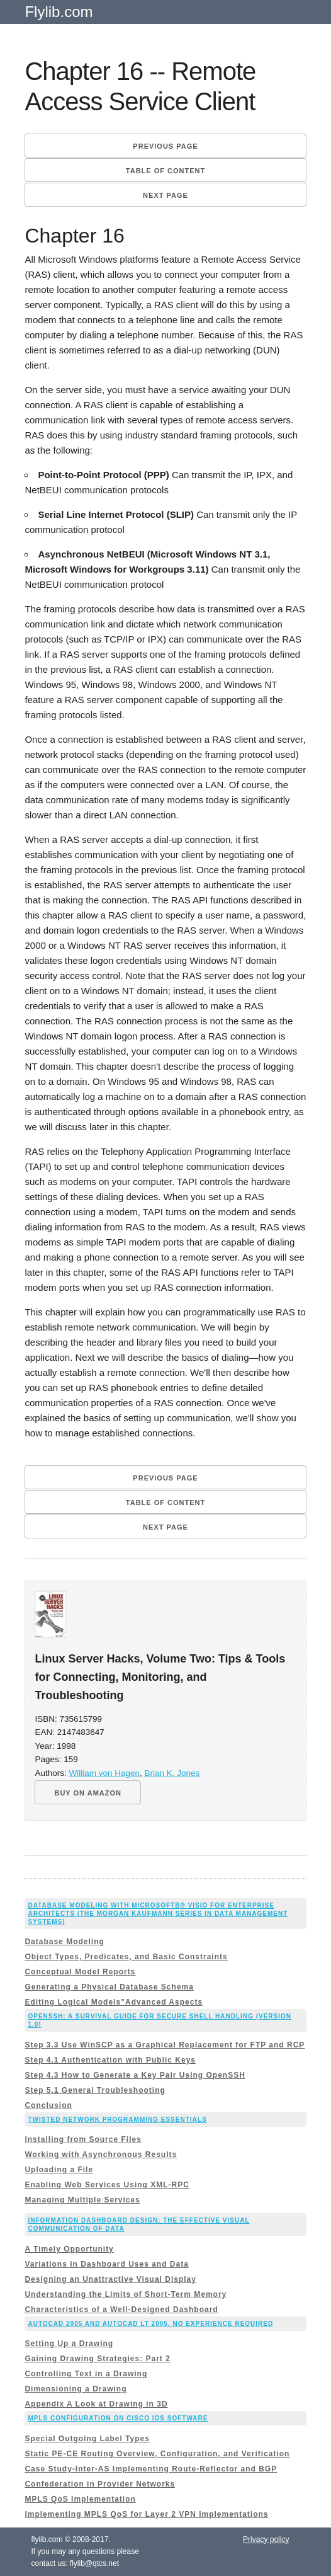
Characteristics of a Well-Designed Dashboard (121, 2309)
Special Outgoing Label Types (87, 2438)
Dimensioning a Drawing (75, 2388)
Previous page (165, 146)
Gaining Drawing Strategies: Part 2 (97, 2358)
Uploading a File (59, 2169)
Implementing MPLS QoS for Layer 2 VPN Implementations (146, 2514)
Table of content (165, 171)
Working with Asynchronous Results (101, 2154)
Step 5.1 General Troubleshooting (95, 2090)
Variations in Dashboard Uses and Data (106, 2264)
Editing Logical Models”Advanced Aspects (114, 2002)
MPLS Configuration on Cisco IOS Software (118, 2418)
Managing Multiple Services (82, 2199)
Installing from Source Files (83, 2139)
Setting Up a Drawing (69, 2343)
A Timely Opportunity (69, 2249)
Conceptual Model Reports (80, 1971)
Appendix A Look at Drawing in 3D (96, 2404)
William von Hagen (104, 1773)
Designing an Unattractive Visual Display (110, 2279)
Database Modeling (64, 1941)
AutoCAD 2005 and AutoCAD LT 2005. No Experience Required (150, 2323)
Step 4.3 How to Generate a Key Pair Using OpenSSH (135, 2075)
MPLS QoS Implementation (80, 2499)
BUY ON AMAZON (87, 1793)
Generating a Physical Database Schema (109, 1987)
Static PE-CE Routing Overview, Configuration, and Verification (157, 2453)
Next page (165, 195)
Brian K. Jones (172, 1773)
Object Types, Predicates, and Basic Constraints (126, 1956)
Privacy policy (266, 2539)
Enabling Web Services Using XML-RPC (107, 2184)
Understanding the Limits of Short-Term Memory (126, 2294)
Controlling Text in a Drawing (86, 2373)
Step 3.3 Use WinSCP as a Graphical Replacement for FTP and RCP (165, 2045)
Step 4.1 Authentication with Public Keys (110, 2060)
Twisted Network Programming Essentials (117, 2119)
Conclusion (48, 2105)
